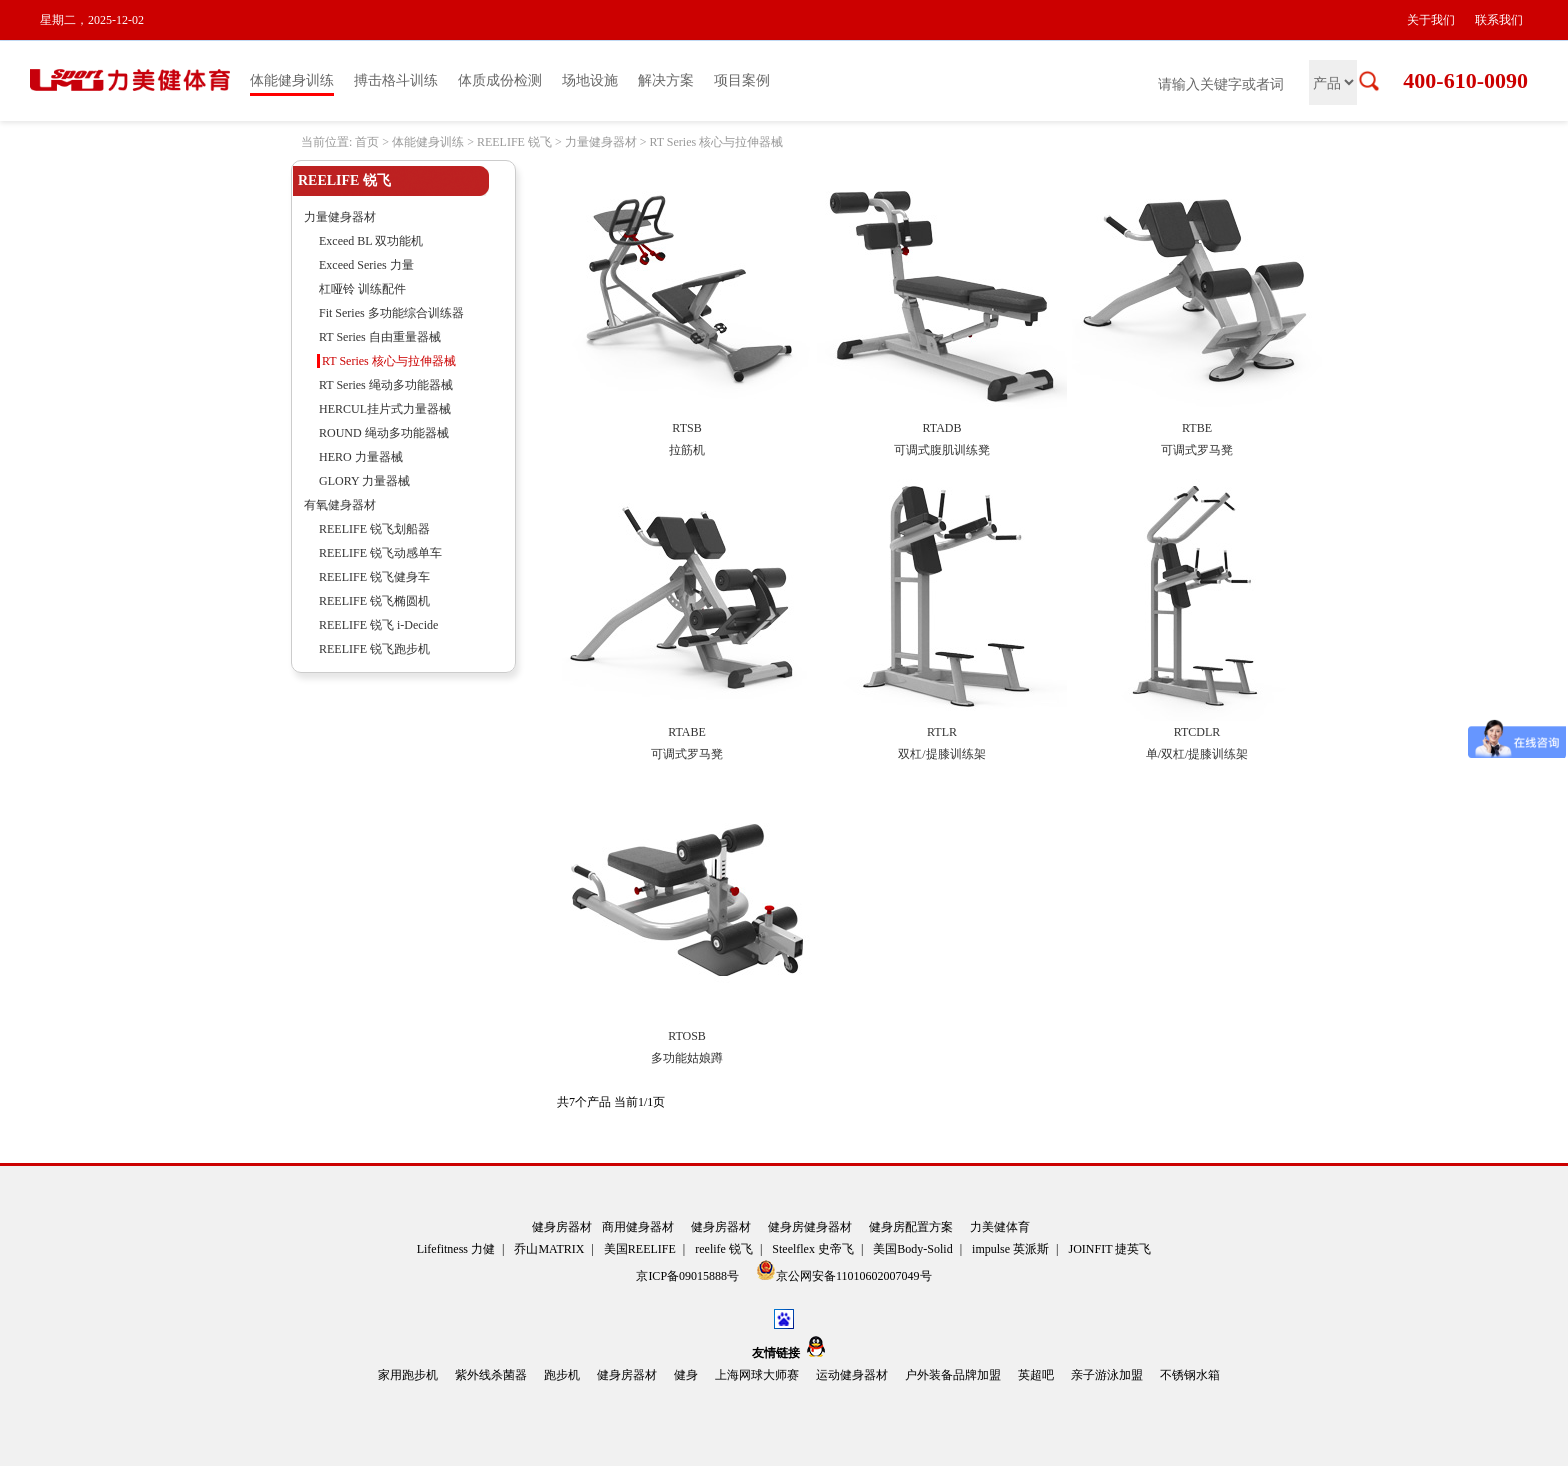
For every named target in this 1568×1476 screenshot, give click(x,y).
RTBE (1197, 428)
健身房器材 (562, 1227)
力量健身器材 (601, 142)
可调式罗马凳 (1197, 450)
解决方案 (666, 80)
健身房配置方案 (911, 1227)
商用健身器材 (638, 1227)
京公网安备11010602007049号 (844, 1271)
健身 (686, 1375)
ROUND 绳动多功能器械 (384, 433)
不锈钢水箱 (1190, 1375)
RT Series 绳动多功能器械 (386, 385)
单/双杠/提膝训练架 (1197, 754)
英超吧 (1036, 1375)
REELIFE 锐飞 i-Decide (378, 625)
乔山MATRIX (549, 1249)
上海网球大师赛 (757, 1375)
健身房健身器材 (810, 1227)
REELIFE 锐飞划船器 (374, 529)
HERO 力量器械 (361, 457)
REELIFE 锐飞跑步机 (374, 649)
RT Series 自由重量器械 (380, 337)
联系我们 (1499, 20)
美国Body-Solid (912, 1249)
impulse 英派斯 (1010, 1249)
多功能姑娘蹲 (687, 1058)
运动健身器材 (852, 1375)
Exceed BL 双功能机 (371, 241)
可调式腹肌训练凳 (942, 450)
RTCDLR (1197, 732)
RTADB (942, 428)
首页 (367, 142)
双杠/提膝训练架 (941, 754)
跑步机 (562, 1375)
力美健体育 (1000, 1227)
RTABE (687, 732)
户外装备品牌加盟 (953, 1375)
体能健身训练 (292, 80)
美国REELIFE (640, 1249)
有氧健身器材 (340, 505)
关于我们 (1431, 20)
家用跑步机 (408, 1375)
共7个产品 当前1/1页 (611, 1102)
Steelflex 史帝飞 (813, 1249)
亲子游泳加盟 (1107, 1375)
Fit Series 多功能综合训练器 (391, 313)
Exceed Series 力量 (366, 265)
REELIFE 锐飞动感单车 (380, 553)
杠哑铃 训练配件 (362, 289)
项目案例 (742, 80)
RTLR (942, 732)
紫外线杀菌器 (491, 1375)
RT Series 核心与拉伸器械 (716, 142)
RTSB (686, 428)
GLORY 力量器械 (364, 481)
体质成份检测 (500, 80)
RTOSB (687, 1036)
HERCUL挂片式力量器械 (385, 409)
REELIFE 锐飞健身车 (374, 577)
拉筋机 (687, 450)
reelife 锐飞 (724, 1249)
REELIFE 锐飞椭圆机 (374, 601)
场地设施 (590, 80)
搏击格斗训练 (396, 80)
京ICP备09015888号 (689, 1276)
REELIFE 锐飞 (514, 142)
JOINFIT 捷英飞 (1110, 1249)
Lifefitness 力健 (456, 1249)
